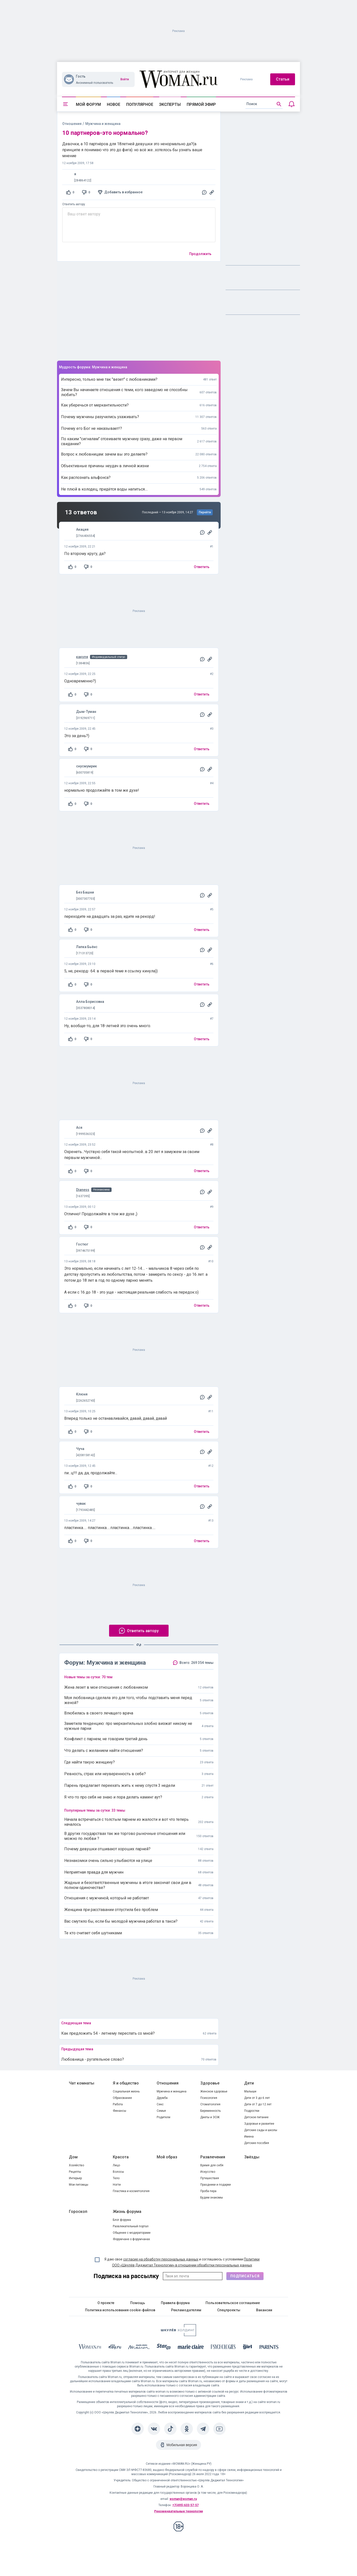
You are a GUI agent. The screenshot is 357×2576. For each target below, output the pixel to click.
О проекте (105, 2303)
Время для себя (211, 2165)
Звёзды (251, 2157)
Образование (122, 2098)
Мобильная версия (181, 2445)
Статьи (282, 79)
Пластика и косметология (131, 2191)
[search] (264, 104)
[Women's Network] (178, 2334)
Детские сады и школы (260, 2130)
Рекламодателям (186, 2310)
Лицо (116, 2165)
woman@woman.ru (183, 2499)
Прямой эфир (201, 104)
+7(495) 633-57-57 (185, 2505)
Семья (161, 2111)
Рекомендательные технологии (178, 2511)
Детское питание (256, 2117)
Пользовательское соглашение (233, 2303)
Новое (113, 104)
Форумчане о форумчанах (131, 2239)
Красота (121, 2157)
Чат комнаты (81, 2083)
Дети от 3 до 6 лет (257, 2098)
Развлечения (212, 2157)
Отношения (72, 124)
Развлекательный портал (131, 2226)
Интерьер (75, 2178)
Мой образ (167, 2157)
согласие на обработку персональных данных (160, 2259)
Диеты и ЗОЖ (210, 2117)
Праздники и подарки (215, 2184)
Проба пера (208, 2191)
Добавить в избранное (123, 192)
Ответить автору (73, 204)
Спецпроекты (228, 2310)
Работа (118, 2104)
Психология (208, 2098)
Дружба (162, 2098)
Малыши (250, 2091)
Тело (116, 2178)
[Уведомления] (291, 104)
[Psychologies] (223, 2348)
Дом (73, 2157)
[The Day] (115, 2347)
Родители (163, 2117)
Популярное (139, 104)
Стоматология (210, 2104)
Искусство (207, 2171)
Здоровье (209, 2083)
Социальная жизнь (126, 2091)
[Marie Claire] (191, 2348)
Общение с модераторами (131, 2232)
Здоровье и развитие (259, 2123)
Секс (160, 2104)
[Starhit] (164, 2347)
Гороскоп (78, 2211)
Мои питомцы (78, 2184)
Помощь (137, 2303)
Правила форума (175, 2303)
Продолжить (200, 254)
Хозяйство (76, 2165)
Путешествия (209, 2178)
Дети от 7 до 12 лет (257, 2104)
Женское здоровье (213, 2091)
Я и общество (126, 2083)
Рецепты (75, 2171)
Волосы (118, 2171)
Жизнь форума (127, 2211)
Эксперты (170, 104)
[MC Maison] (139, 2347)
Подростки (251, 2111)
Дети (249, 2083)
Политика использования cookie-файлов (120, 2310)
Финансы (119, 2111)
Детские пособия (256, 2143)
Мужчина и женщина (171, 2091)
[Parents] (269, 2348)
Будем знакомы (211, 2197)
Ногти (117, 2184)
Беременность (210, 2111)
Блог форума (122, 2220)
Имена (249, 2136)
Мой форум (88, 104)
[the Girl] (247, 2347)
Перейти (205, 512)
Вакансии (264, 2310)
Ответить (201, 567)
